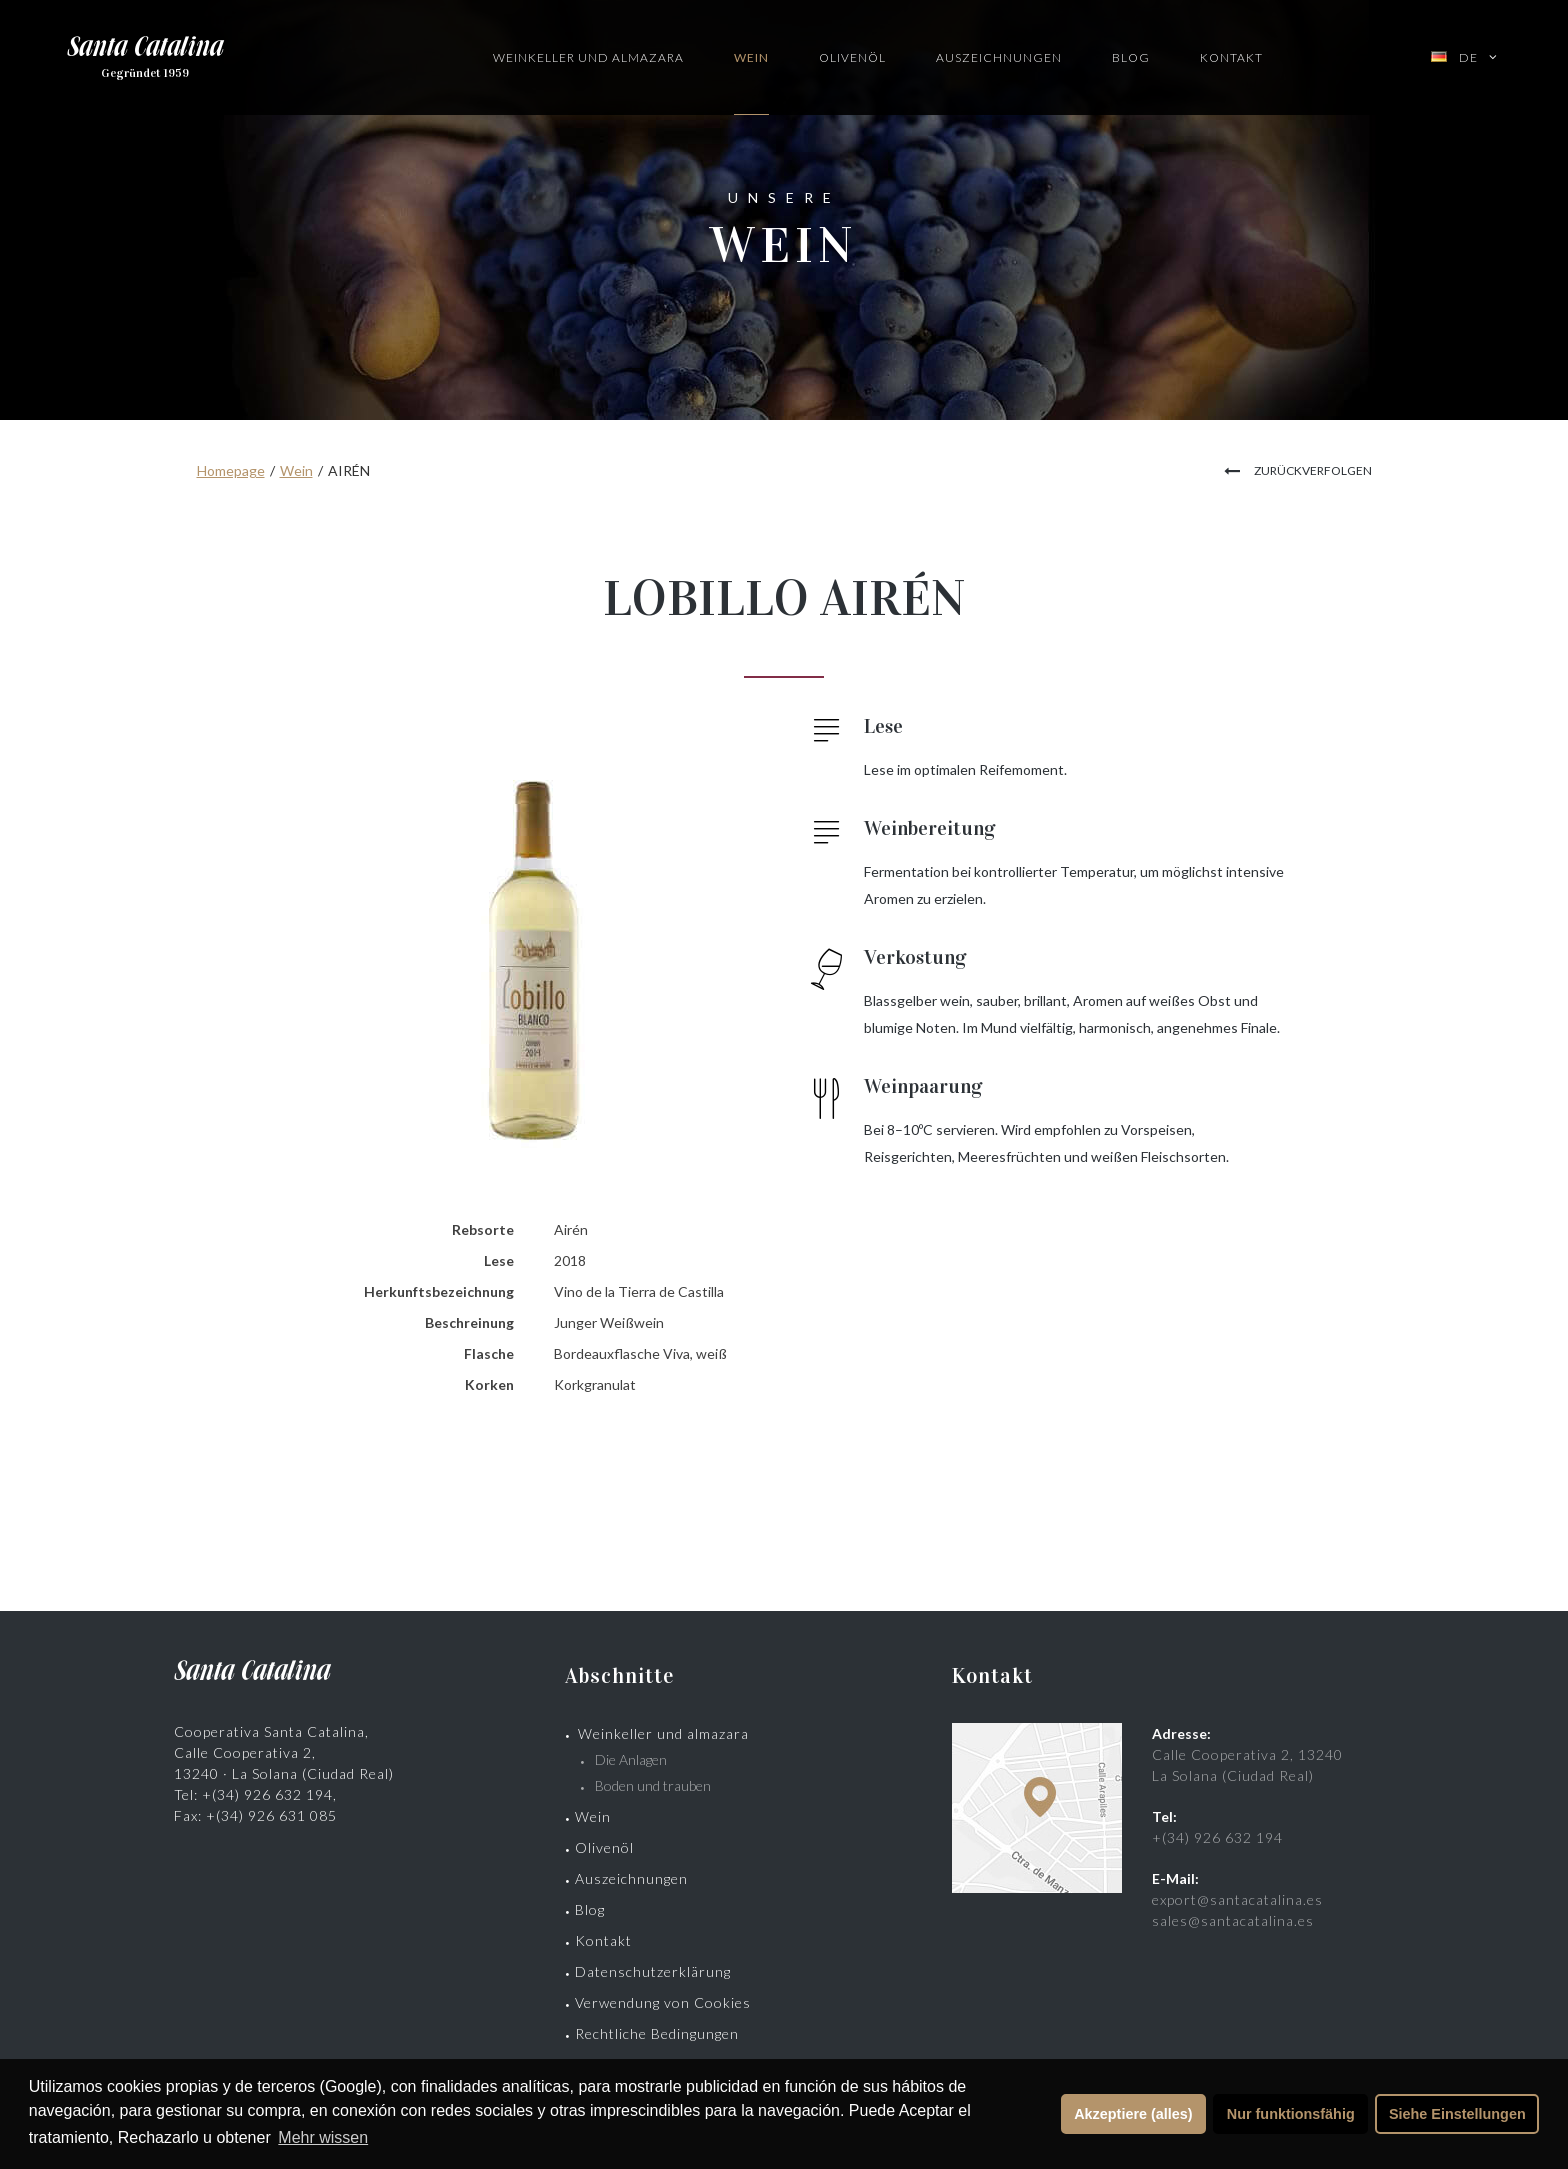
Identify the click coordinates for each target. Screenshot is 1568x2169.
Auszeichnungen (999, 57)
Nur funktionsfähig (1291, 2114)
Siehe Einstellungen (1457, 2114)
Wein (751, 57)
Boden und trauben (653, 1785)
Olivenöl (852, 57)
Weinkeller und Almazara (588, 57)
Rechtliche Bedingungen (657, 2033)
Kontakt (1231, 57)
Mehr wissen (323, 2137)
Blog (1131, 57)
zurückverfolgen (1313, 470)
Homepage (231, 470)
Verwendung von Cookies (663, 2002)
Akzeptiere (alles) (1133, 2114)
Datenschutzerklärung (653, 1971)
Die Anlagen (631, 1759)
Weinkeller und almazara (663, 1733)
